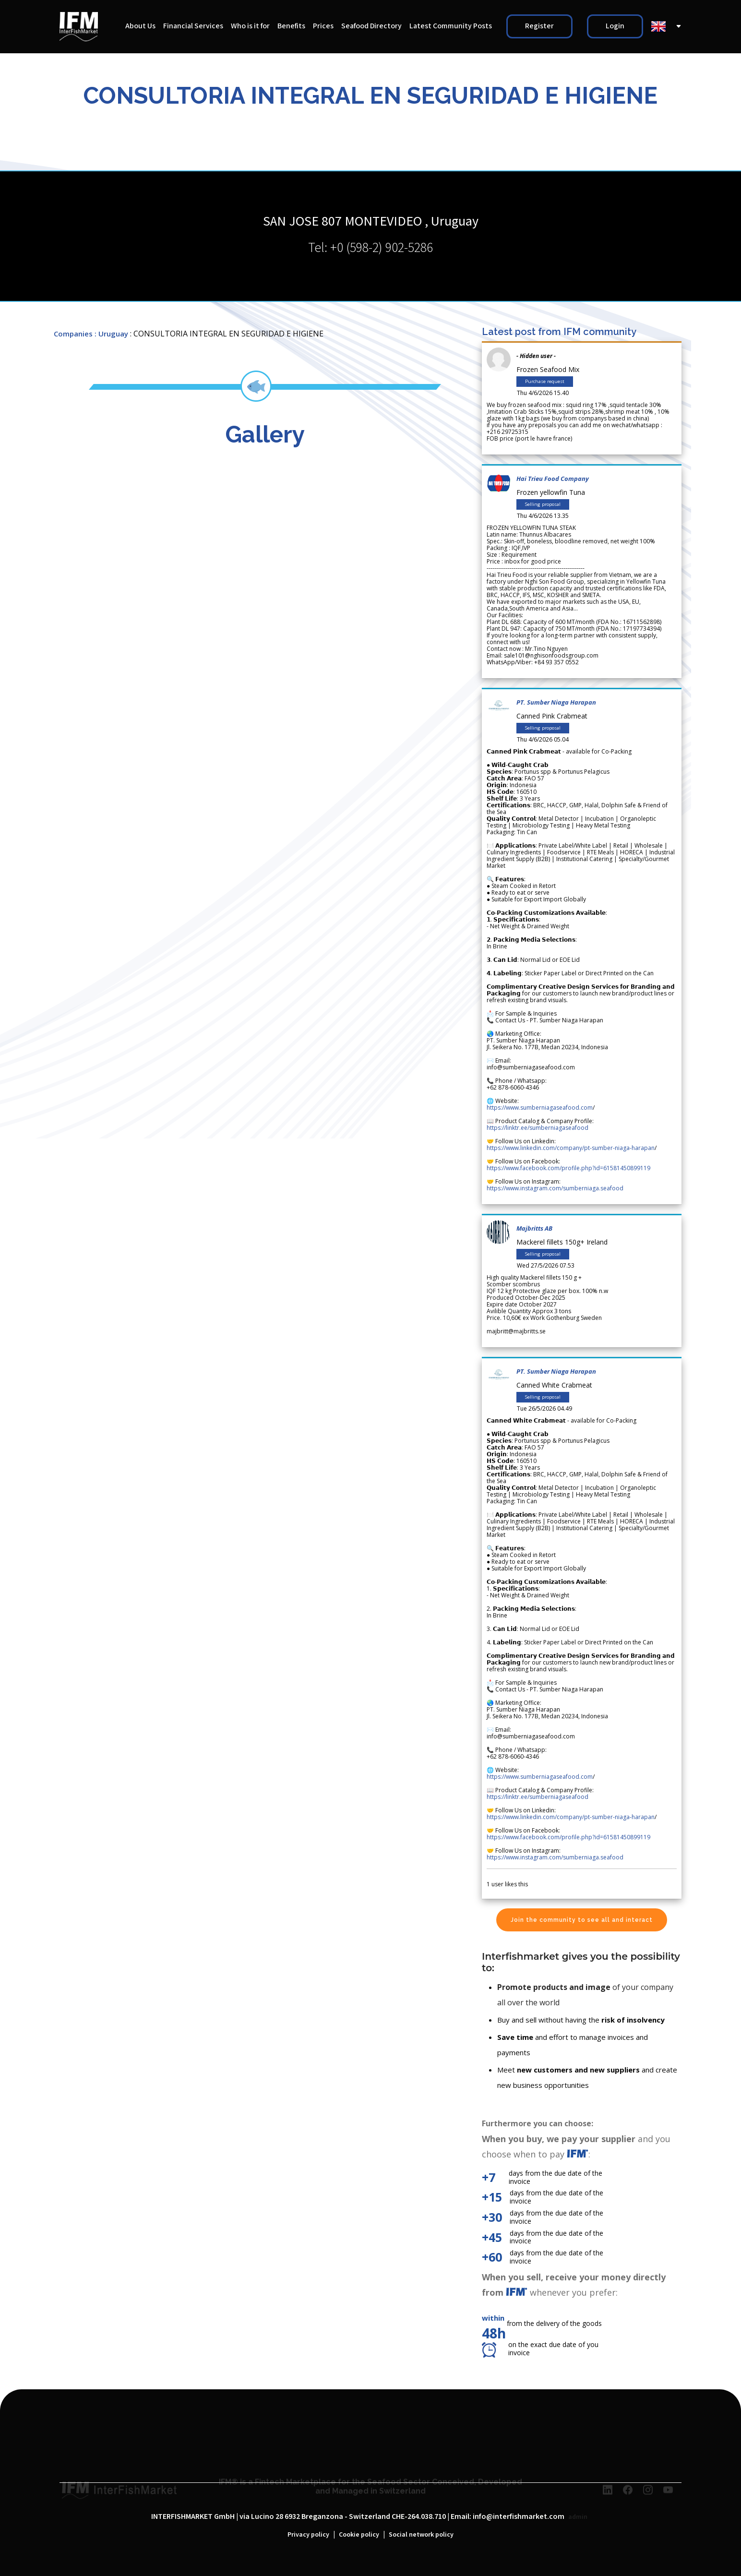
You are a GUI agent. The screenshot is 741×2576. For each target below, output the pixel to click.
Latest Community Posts (450, 26)
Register (539, 26)
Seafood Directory (371, 26)
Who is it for (250, 26)
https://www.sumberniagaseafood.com (540, 1107)
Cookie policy (359, 2534)
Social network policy (421, 2534)
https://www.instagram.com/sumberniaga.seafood (555, 1188)
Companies (73, 333)
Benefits (291, 26)
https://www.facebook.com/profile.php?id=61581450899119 (568, 1168)
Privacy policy (308, 2534)
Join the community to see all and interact (582, 1920)
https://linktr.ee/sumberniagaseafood (537, 1128)
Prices (323, 26)
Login (615, 26)
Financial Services (193, 26)
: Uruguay (111, 333)
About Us (140, 26)
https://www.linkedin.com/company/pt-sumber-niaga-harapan (571, 1148)
